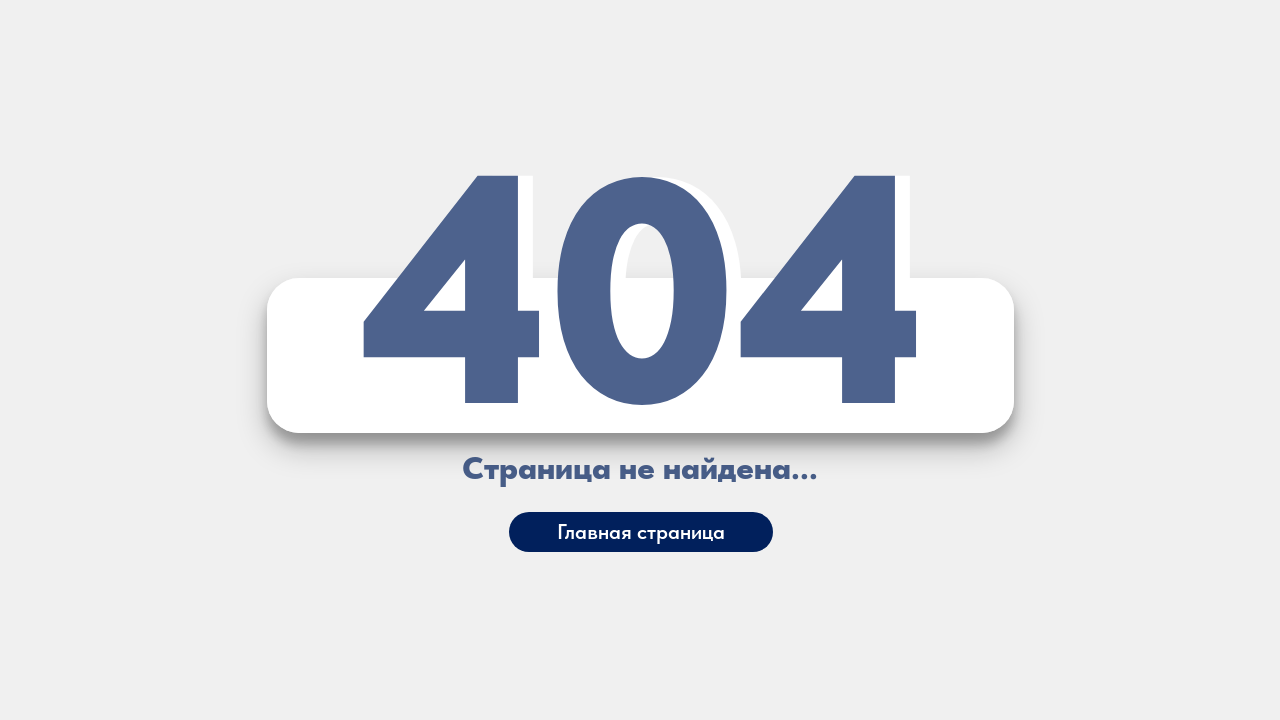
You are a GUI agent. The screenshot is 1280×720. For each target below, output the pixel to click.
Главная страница (641, 531)
